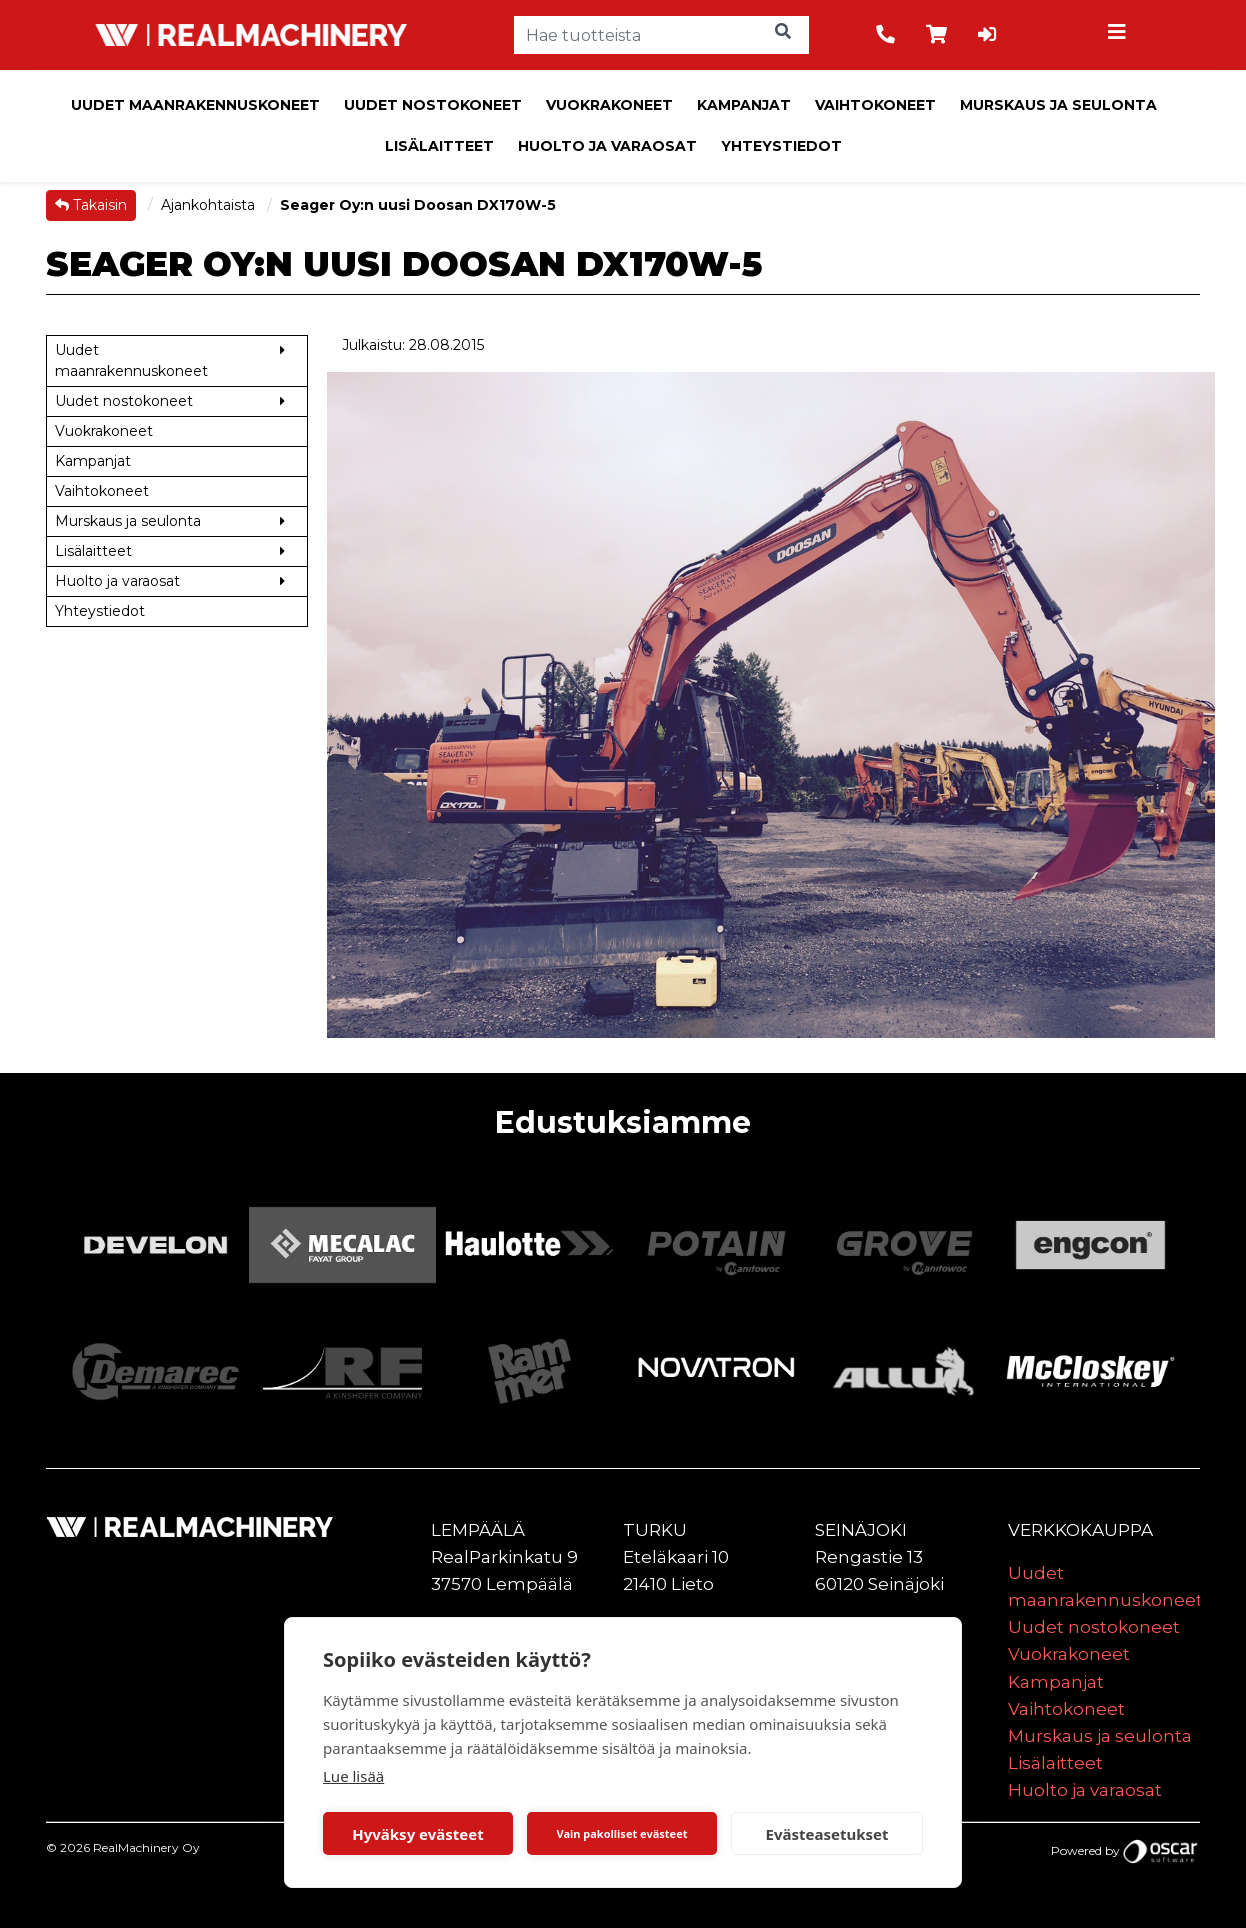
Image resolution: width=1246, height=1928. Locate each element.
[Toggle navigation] (1120, 35)
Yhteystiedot (781, 146)
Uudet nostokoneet (433, 105)
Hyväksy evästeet (418, 1834)
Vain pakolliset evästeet (621, 1833)
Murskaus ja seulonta (1058, 105)
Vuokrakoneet (609, 105)
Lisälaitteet (439, 146)
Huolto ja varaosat (607, 146)
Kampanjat (744, 105)
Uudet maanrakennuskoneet (195, 105)
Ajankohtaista (210, 205)
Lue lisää (353, 1776)
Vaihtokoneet (875, 105)
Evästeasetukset (827, 1834)
